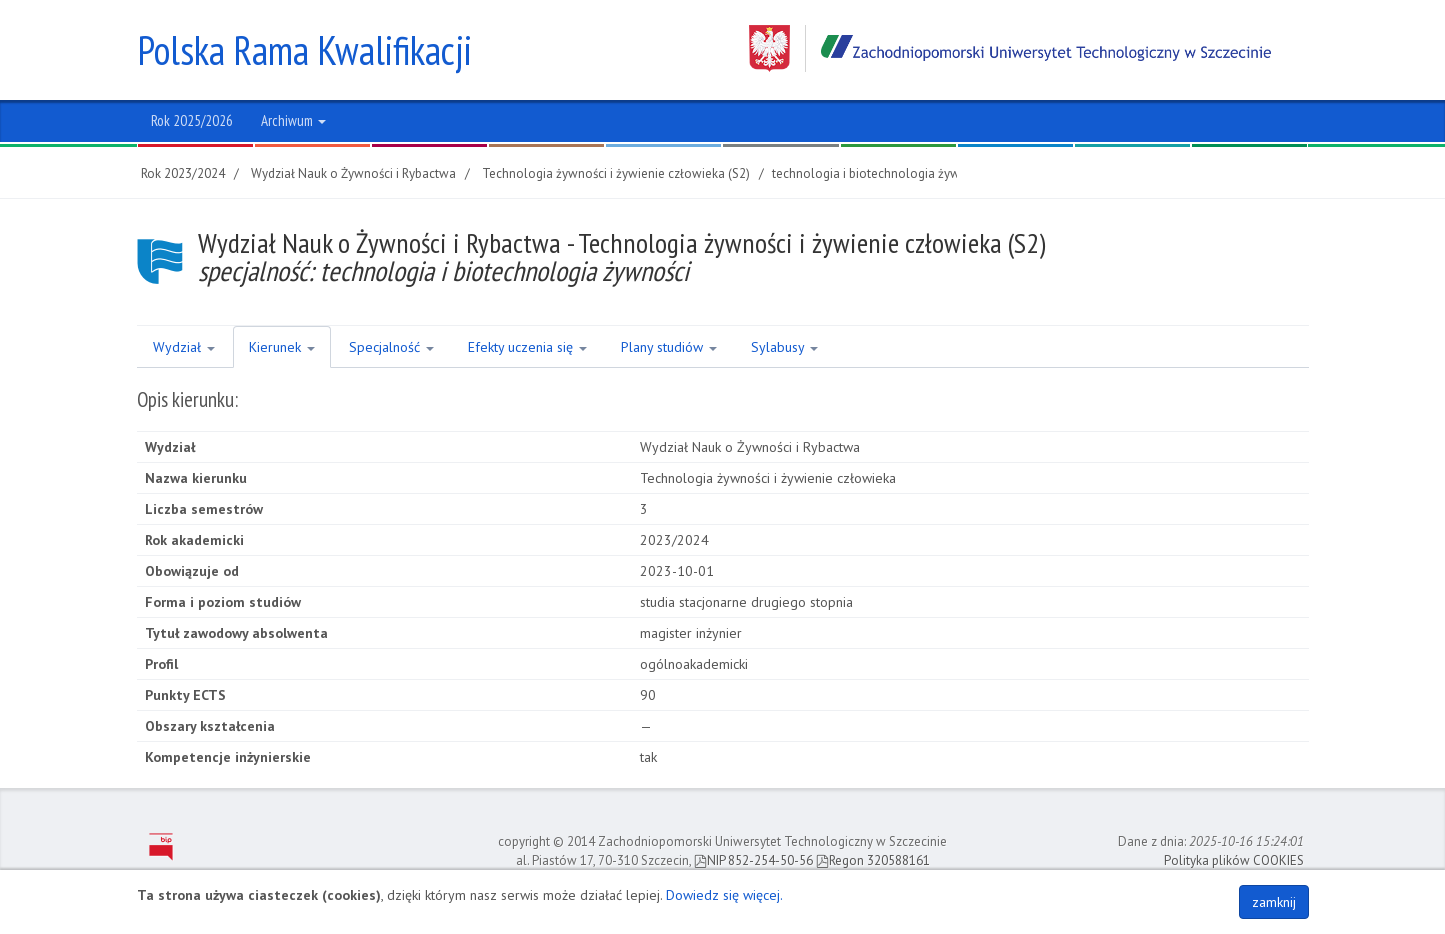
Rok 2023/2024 (183, 173)
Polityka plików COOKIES (1234, 860)
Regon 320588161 (873, 860)
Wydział (184, 347)
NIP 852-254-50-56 (753, 860)
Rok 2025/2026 (192, 120)
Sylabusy (784, 347)
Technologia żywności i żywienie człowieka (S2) (616, 173)
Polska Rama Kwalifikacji (304, 50)
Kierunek (282, 347)
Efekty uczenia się (527, 347)
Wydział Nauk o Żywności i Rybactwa (353, 173)
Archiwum (293, 120)
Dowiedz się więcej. (724, 895)
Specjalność (391, 347)
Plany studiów (669, 347)
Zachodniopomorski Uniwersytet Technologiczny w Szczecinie (1010, 48)
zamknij (1274, 902)
